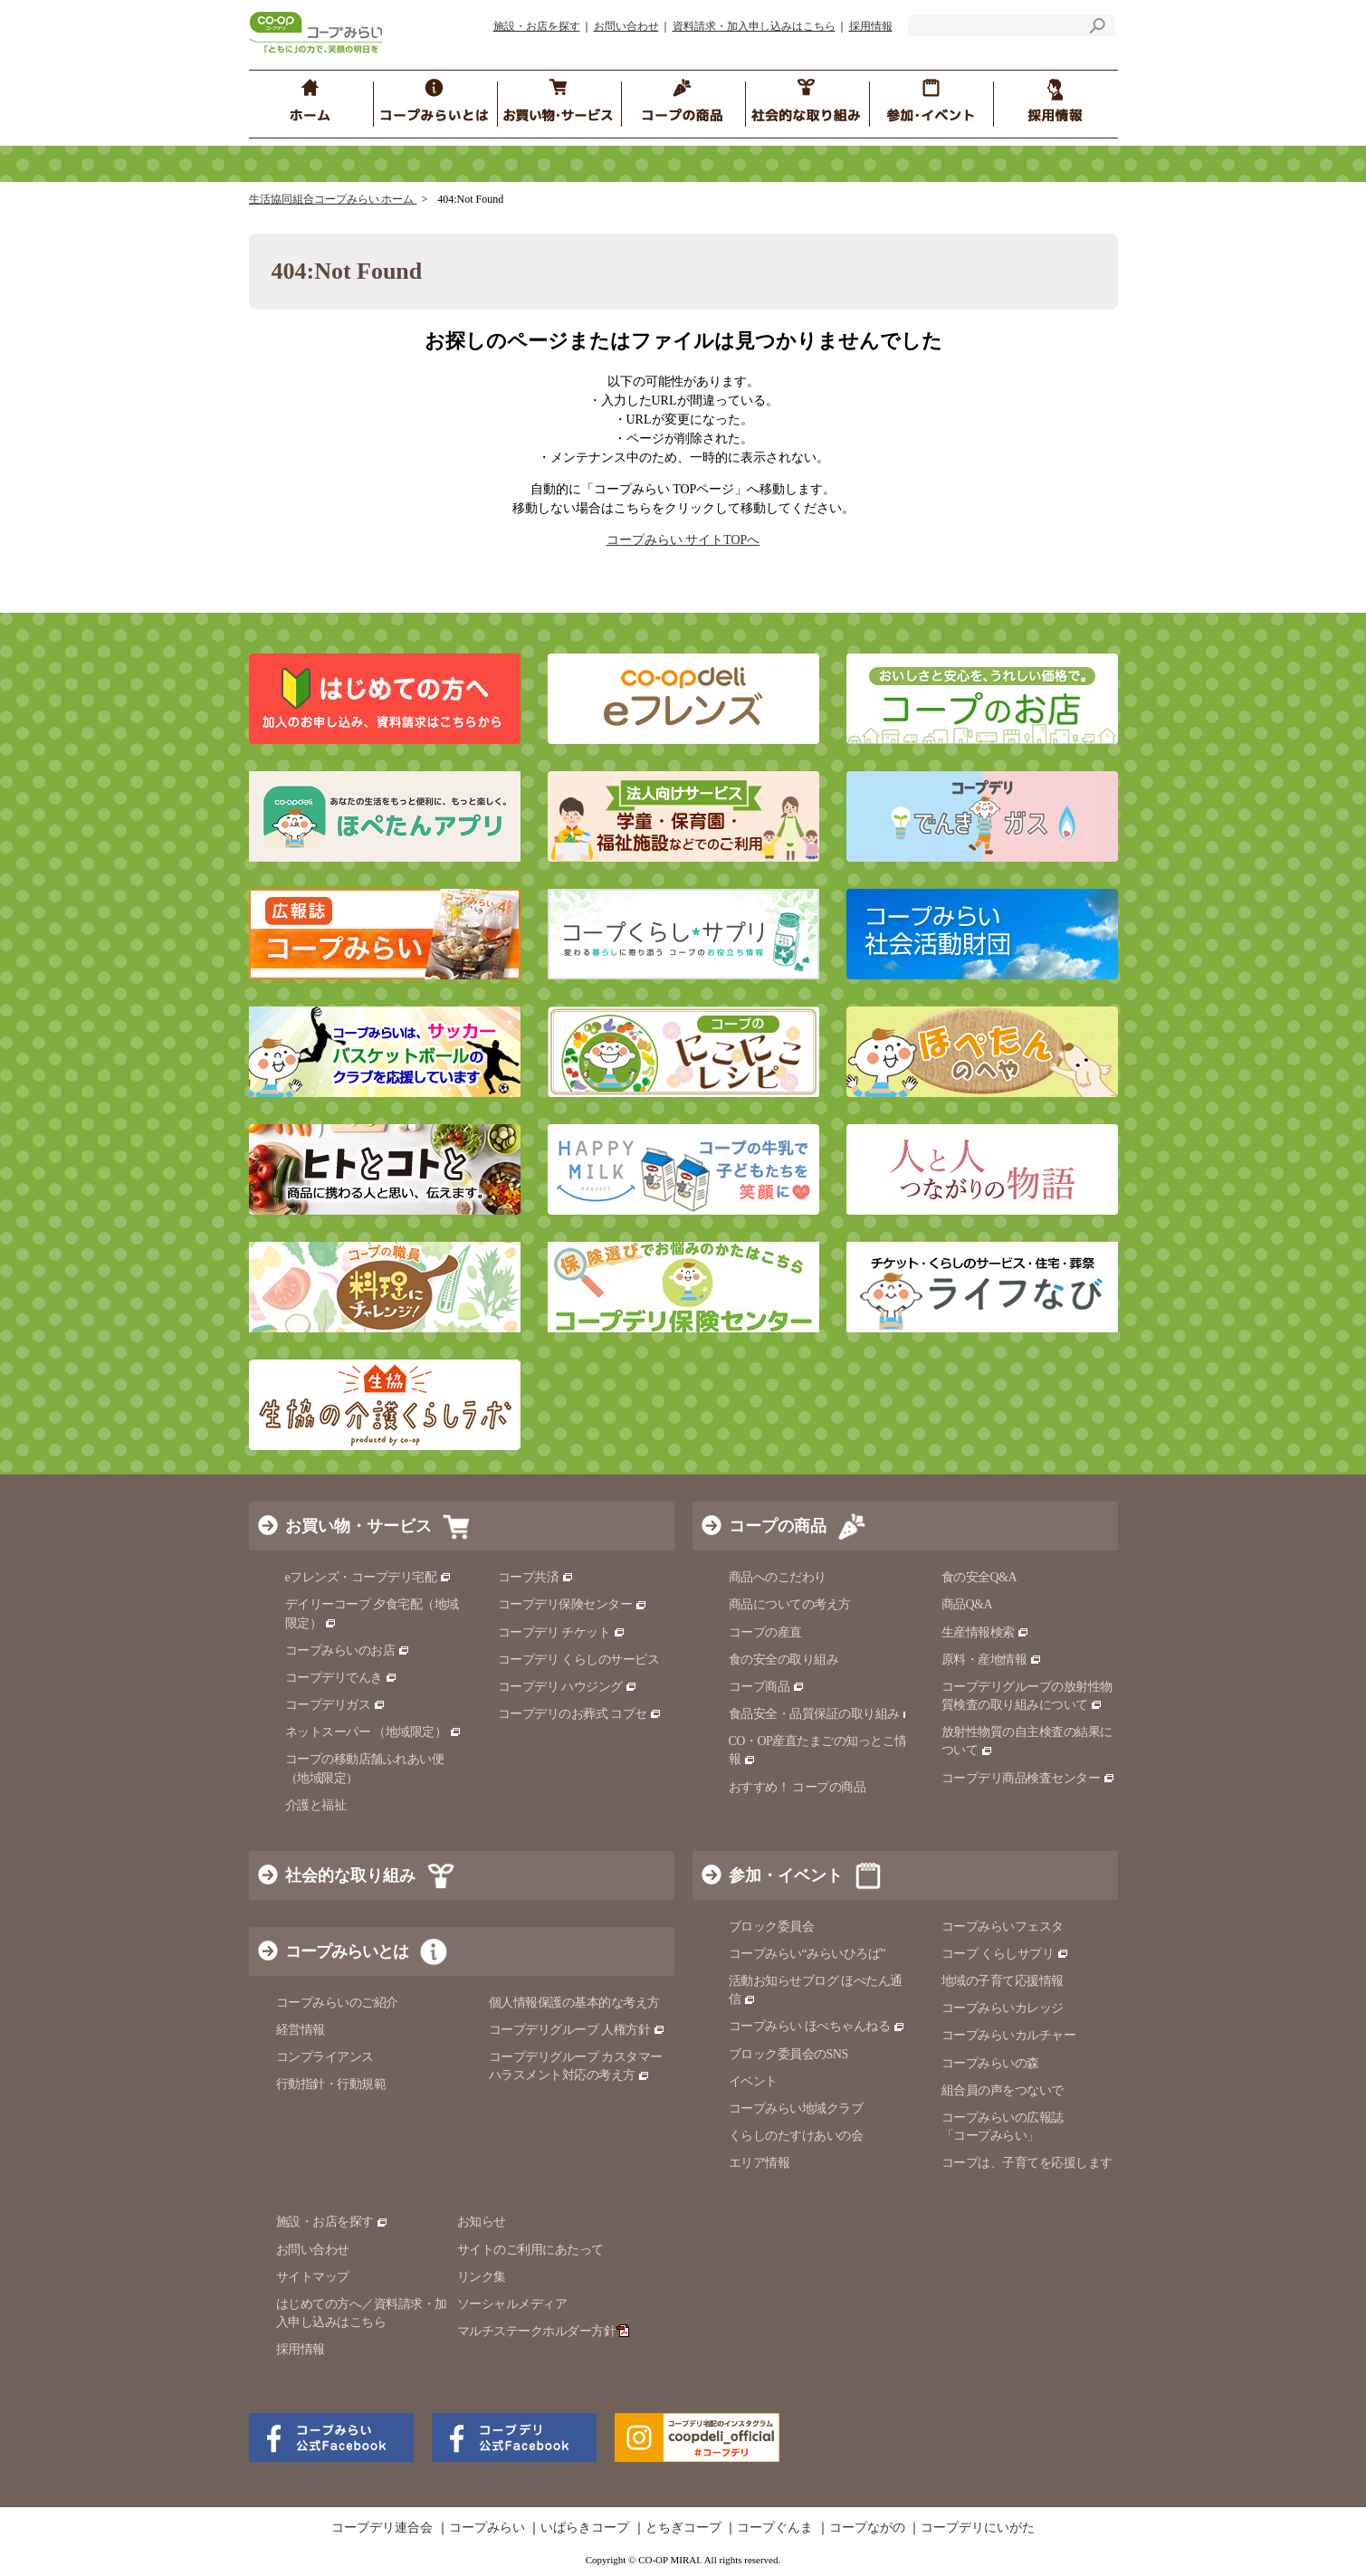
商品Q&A (967, 1604)
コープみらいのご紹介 (337, 2002)
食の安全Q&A (979, 1577)
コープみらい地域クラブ (796, 2108)
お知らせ (481, 2221)
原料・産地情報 (991, 1659)
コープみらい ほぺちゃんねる (817, 2026)
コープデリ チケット (562, 1632)
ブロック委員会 (772, 1926)
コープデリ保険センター (572, 1604)
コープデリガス (335, 1705)
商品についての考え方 (790, 1604)
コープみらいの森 (990, 2063)
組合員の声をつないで (1002, 2090)
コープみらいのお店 (347, 1650)
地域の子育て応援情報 (1002, 1981)
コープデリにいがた (978, 2528)
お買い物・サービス (358, 1526)
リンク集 (481, 2277)
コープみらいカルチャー (1008, 2035)
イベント (753, 2081)
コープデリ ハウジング (568, 1686)
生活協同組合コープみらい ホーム (333, 199)
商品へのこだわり (777, 1577)
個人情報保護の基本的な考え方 (574, 2002)
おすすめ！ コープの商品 (797, 1787)
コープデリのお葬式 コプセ (580, 1714)
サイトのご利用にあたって (530, 2249)
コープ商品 (767, 1686)
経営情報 (300, 2030)
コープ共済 (536, 1577)
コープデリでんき (341, 1677)
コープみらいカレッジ (1002, 2008)
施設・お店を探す (536, 26)
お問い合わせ (626, 26)
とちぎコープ (683, 2528)
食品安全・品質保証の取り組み (822, 1714)
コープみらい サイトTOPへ (683, 540)
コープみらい (487, 2528)
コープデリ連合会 (382, 2528)
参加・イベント (786, 1875)
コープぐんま (775, 2528)
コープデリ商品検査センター (1028, 1778)
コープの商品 (777, 1526)
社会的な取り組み (350, 1875)
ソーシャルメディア (512, 2304)
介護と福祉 (316, 1805)
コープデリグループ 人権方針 (577, 2030)
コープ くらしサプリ (1005, 1954)
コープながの (867, 2528)
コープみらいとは (346, 1951)
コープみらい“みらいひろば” (807, 1954)
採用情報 (871, 26)
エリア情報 (759, 2163)
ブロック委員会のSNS (788, 2054)
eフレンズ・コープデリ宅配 (369, 1577)
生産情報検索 (985, 1632)
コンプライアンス (325, 2057)
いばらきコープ (584, 2528)
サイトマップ (312, 2277)
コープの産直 (765, 1632)
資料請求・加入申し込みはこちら (754, 26)
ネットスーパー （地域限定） (373, 1732)
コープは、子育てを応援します (1027, 2163)
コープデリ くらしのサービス (579, 1659)
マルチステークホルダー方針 (543, 2331)
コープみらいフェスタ (1002, 1926)
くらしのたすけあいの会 (796, 2135)
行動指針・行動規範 (331, 2084)
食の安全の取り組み (784, 1659)
